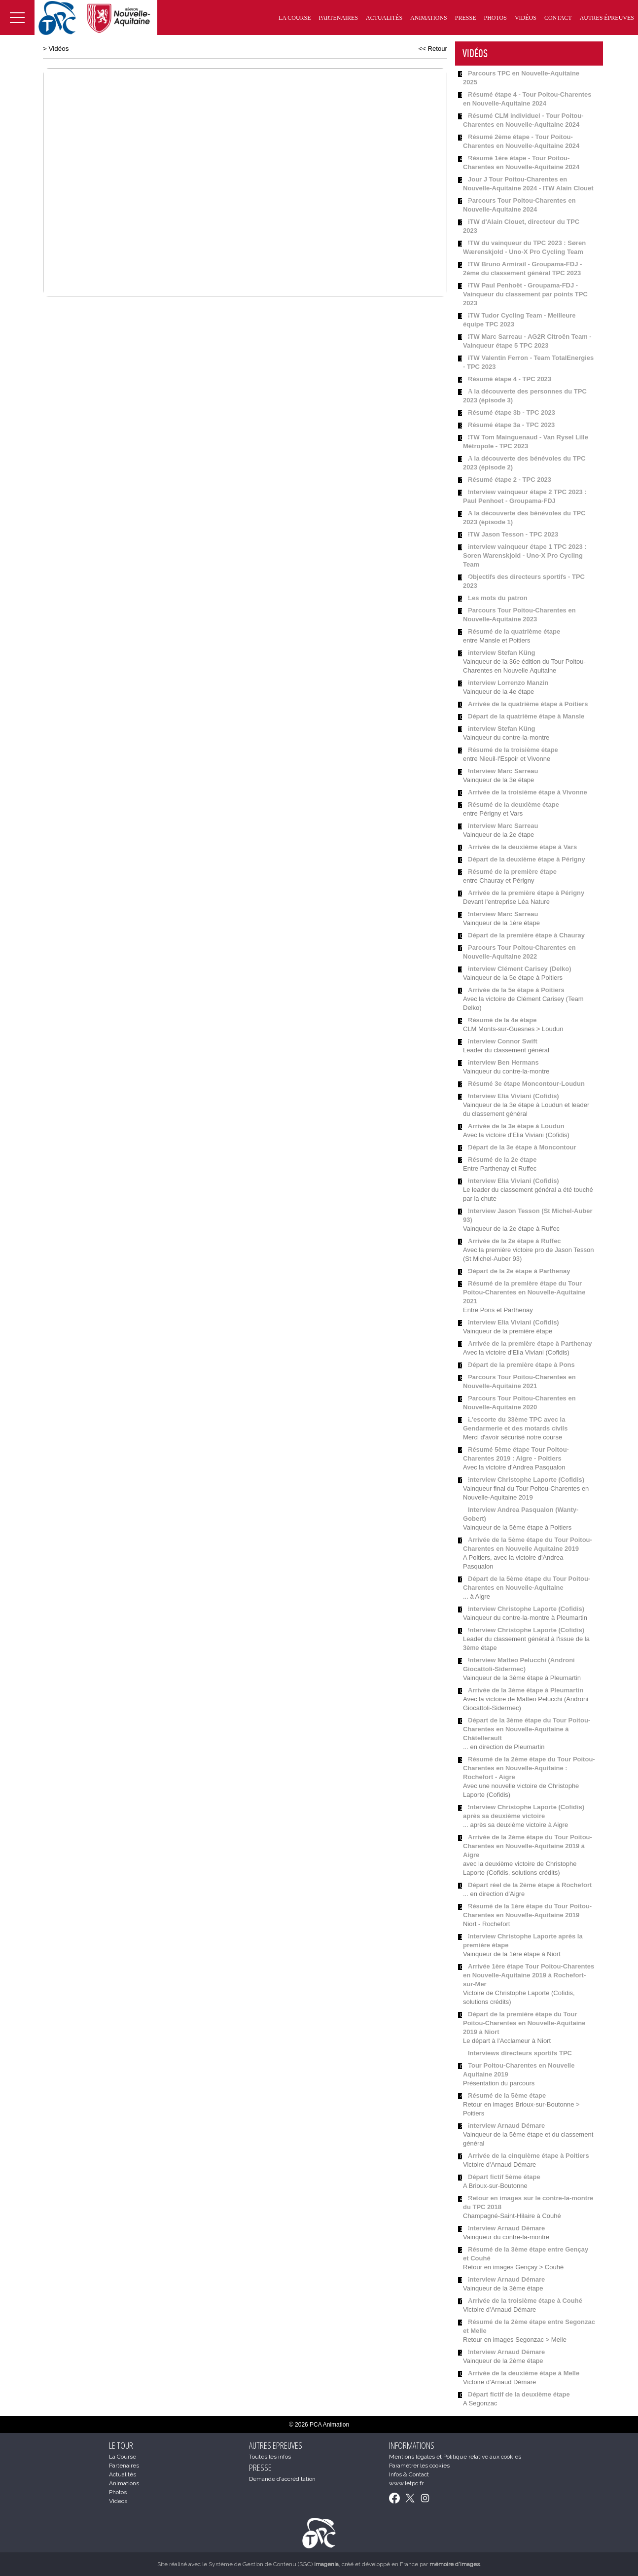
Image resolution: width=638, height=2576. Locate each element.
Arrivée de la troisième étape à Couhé (525, 2300)
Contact (558, 17)
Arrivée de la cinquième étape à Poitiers (528, 2155)
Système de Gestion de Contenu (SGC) (274, 2564)
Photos (495, 17)
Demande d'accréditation (282, 2478)
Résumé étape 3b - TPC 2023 (511, 412)
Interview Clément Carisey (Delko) (519, 968)
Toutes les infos (270, 2456)
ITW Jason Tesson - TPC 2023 (513, 534)
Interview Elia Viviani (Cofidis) (513, 1096)
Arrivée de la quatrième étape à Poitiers (528, 704)
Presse (465, 17)
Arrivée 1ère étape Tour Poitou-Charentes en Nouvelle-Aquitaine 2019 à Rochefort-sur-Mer (528, 1975)
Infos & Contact (409, 2474)
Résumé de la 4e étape (502, 1020)
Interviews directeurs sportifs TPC (520, 2053)
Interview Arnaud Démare (506, 2125)
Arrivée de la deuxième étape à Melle (523, 2373)
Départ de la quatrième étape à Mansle (526, 716)
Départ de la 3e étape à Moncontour (522, 1147)
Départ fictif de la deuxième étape (519, 2394)
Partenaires (338, 17)
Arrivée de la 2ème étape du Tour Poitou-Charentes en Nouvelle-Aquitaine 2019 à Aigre (527, 1846)
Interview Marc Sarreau (503, 771)
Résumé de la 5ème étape (507, 2095)
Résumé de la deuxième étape (513, 804)
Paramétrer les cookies (419, 2465)
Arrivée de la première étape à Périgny (526, 892)
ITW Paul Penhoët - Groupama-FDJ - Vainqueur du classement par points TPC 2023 (525, 294)
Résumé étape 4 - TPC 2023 (509, 379)
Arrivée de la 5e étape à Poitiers (516, 990)
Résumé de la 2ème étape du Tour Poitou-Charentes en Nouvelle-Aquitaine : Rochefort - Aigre (529, 1768)
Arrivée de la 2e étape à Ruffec (514, 1241)
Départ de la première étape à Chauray (526, 935)
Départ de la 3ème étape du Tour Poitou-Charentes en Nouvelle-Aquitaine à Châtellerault (526, 1729)
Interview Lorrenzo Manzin (508, 682)
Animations (428, 17)
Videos (118, 2501)
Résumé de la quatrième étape (514, 631)
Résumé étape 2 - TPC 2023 (509, 479)
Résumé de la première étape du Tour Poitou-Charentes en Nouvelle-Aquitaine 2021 (524, 1292)
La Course (295, 17)
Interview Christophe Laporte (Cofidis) (526, 1479)
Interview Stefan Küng (501, 652)
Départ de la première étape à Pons (521, 1364)
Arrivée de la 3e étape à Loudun (516, 1126)
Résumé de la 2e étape (502, 1159)
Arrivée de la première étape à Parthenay (530, 1343)
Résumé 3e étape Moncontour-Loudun (526, 1083)
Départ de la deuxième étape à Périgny (526, 859)
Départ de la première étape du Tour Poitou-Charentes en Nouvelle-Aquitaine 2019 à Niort (524, 2023)
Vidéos (525, 17)
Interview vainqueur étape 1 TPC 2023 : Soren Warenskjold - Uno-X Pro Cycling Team (525, 555)
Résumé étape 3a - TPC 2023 (511, 425)
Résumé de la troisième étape (513, 749)
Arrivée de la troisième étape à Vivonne (527, 792)
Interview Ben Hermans (503, 1062)
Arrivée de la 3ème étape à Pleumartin (525, 1690)
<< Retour (432, 48)
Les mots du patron (498, 598)
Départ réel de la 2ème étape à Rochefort (530, 1885)
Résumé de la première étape (512, 871)
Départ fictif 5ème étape (504, 2177)
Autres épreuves (607, 17)
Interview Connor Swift (502, 1041)
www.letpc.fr (406, 2483)
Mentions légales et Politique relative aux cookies (455, 2456)
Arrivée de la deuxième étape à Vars (522, 847)
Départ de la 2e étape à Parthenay (519, 1271)
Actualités (384, 17)
